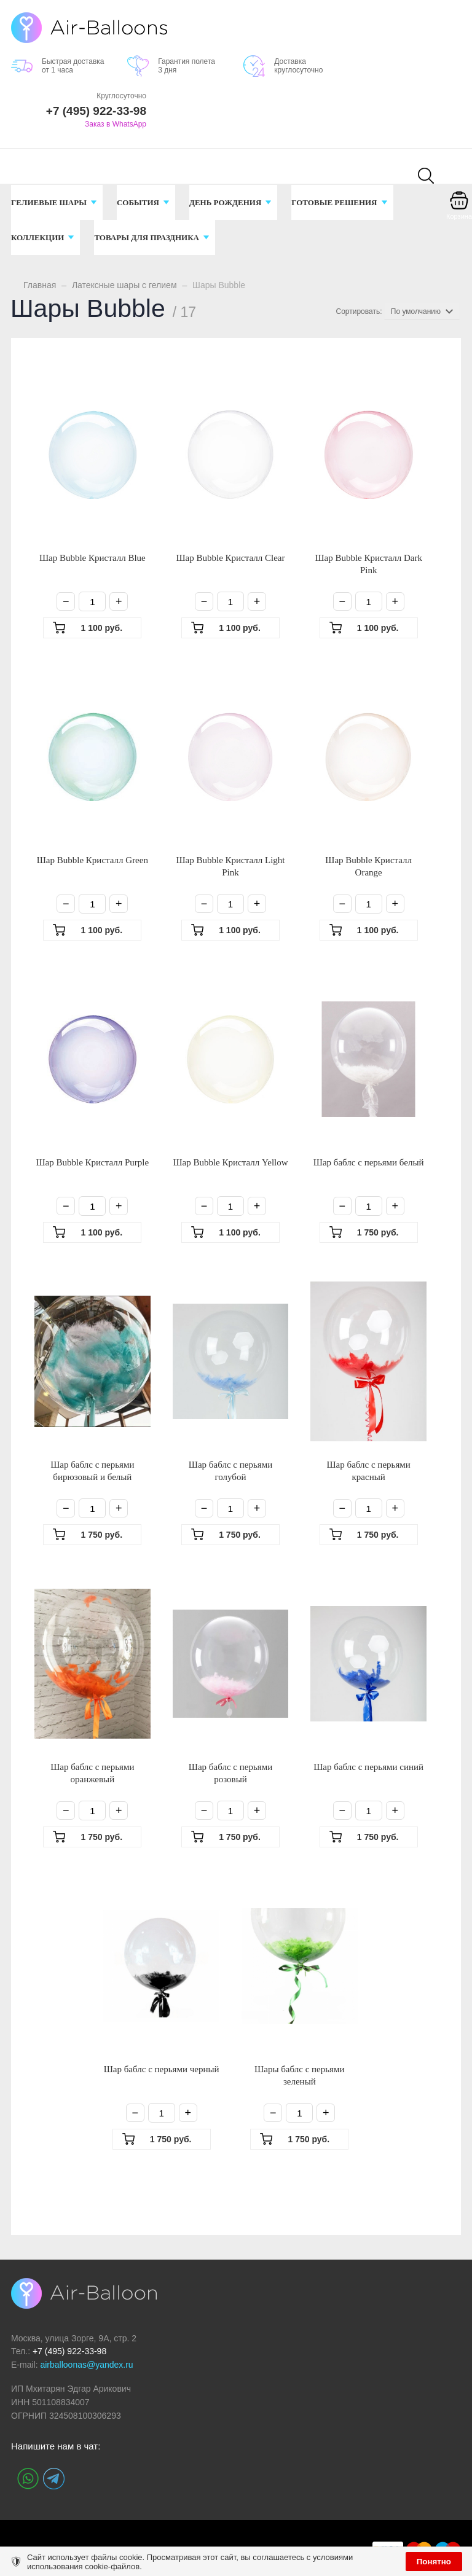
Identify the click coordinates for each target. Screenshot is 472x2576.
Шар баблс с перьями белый (368, 1162)
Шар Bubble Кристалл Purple (92, 1162)
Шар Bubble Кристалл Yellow (230, 1162)
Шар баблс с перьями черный (161, 2069)
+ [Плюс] (119, 601)
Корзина (459, 216)
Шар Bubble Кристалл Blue (92, 558)
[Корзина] (459, 209)
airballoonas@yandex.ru (86, 2365)
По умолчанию (416, 311)
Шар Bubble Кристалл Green (92, 860)
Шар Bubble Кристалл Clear (230, 558)
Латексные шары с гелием (124, 285)
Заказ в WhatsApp (115, 124)
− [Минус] (66, 601)
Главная (39, 285)
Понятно (434, 2561)
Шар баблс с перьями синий (368, 1767)
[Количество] (92, 601)
